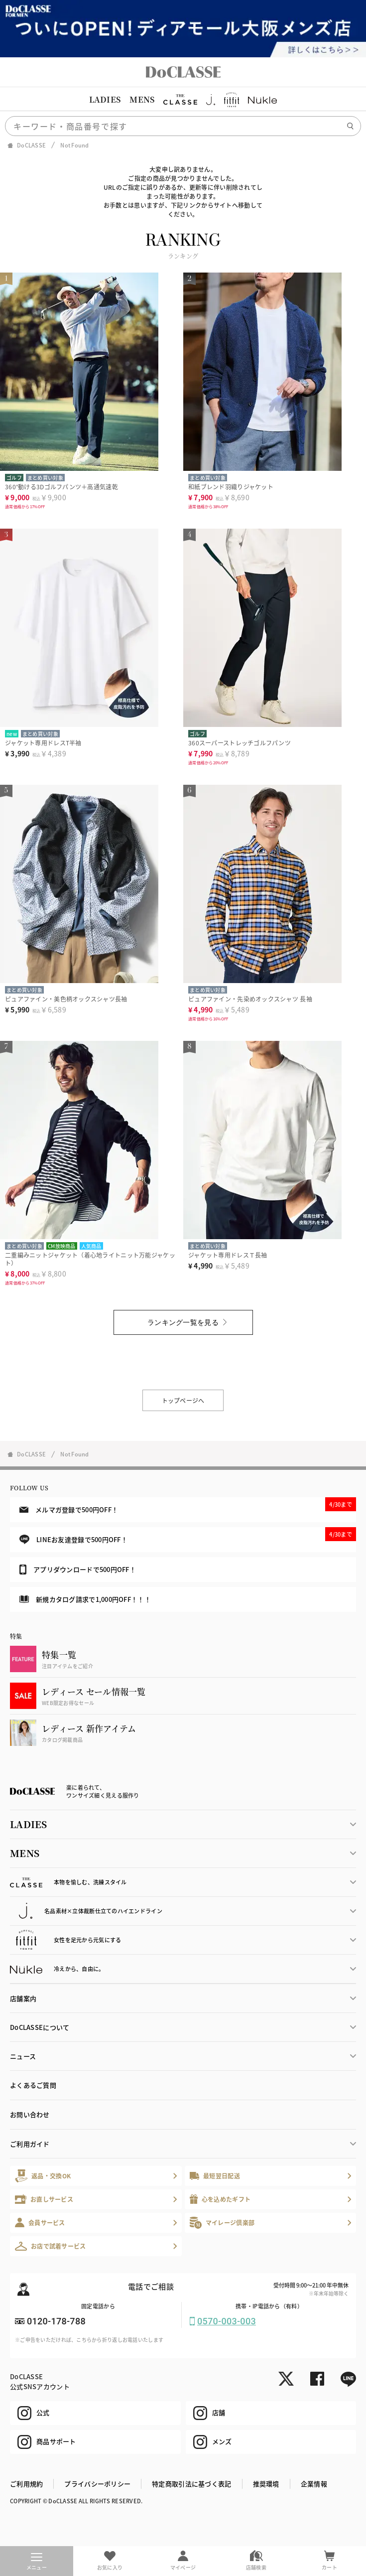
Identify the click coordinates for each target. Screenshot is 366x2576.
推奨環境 (266, 2483)
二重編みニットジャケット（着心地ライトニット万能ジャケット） (90, 1259)
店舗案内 (23, 1998)
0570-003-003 (226, 2321)
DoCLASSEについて (39, 2027)
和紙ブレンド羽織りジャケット (230, 486)
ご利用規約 (26, 2483)
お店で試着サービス (50, 2246)
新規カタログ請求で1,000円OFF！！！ (85, 1599)
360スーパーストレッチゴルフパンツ (239, 742)
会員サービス (40, 2222)
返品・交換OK (43, 2175)
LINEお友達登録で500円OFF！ (187, 1536)
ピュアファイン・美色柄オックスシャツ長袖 (66, 999)
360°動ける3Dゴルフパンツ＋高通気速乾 (61, 486)
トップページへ (183, 1400)
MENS (141, 99)
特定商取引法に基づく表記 (191, 2483)
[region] (183, 99)
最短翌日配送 (215, 2175)
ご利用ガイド (30, 2143)
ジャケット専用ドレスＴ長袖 (227, 1255)
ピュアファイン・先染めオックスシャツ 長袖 (250, 999)
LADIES (105, 99)
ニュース (23, 2056)
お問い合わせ (30, 2114)
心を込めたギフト (220, 2199)
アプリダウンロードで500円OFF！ (77, 1569)
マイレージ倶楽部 (222, 2222)
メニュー (36, 2562)
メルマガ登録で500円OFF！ (187, 1505)
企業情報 (314, 2483)
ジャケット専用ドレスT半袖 (43, 742)
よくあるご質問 (33, 2085)
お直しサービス (44, 2199)
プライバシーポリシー (97, 2483)
